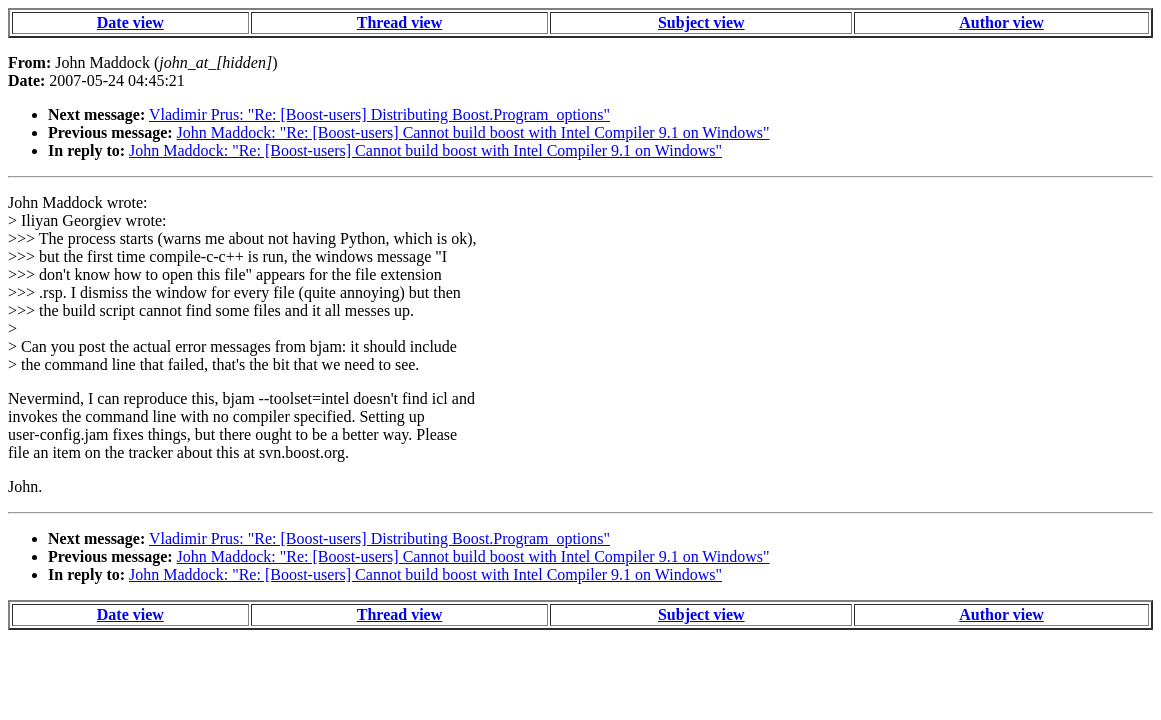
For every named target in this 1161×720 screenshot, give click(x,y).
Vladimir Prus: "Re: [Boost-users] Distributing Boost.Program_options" (379, 114)
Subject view (701, 22)
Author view (1001, 22)
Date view (130, 22)
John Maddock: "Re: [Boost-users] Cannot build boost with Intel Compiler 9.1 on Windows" (473, 132)
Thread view (399, 22)
